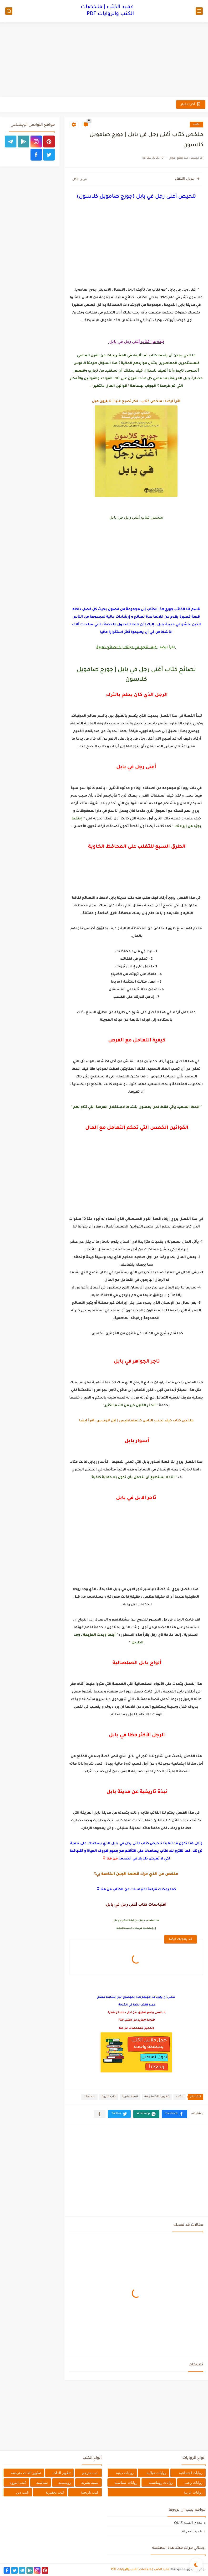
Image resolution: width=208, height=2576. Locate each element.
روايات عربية (193, 2492)
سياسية (42, 2482)
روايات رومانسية (161, 2482)
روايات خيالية (156, 2473)
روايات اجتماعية (191, 2473)
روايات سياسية (126, 2482)
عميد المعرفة (192, 2531)
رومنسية (64, 2482)
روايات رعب (193, 2482)
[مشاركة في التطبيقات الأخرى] (100, 2114)
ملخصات (89, 2096)
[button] (174, 2114)
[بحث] (8, 11)
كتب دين (22, 2492)
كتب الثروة (109, 2096)
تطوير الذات (62, 2473)
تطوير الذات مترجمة (156, 2096)
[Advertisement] (104, 60)
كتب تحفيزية (55, 2492)
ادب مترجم (90, 2473)
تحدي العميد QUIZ (188, 2522)
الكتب (196, 124)
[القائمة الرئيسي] (199, 11)
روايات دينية (125, 2473)
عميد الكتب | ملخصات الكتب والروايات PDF (107, 11)
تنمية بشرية (130, 2096)
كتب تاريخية (89, 2492)
